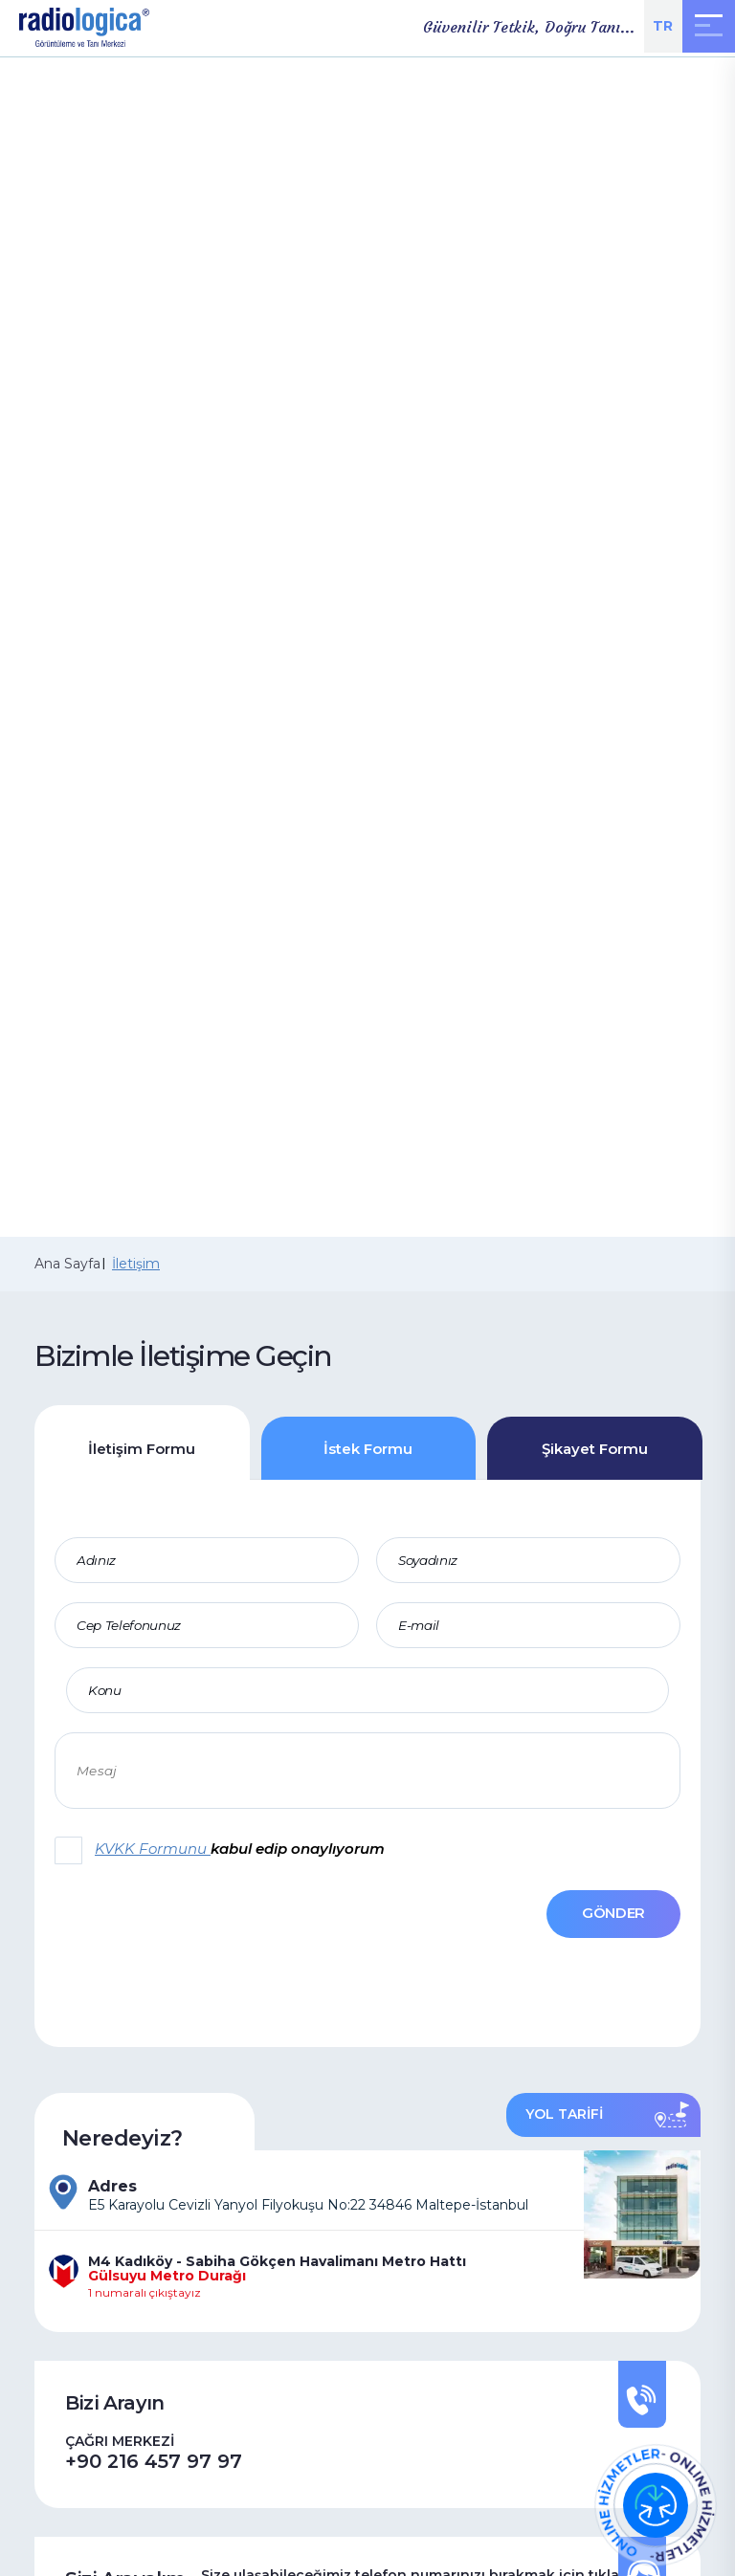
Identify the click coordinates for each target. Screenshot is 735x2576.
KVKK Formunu (153, 1848)
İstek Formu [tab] (367, 1449)
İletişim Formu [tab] (141, 1449)
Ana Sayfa (67, 1263)
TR (663, 25)
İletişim (136, 1263)
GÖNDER (613, 1913)
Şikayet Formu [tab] (595, 1449)
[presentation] (153, 1926)
